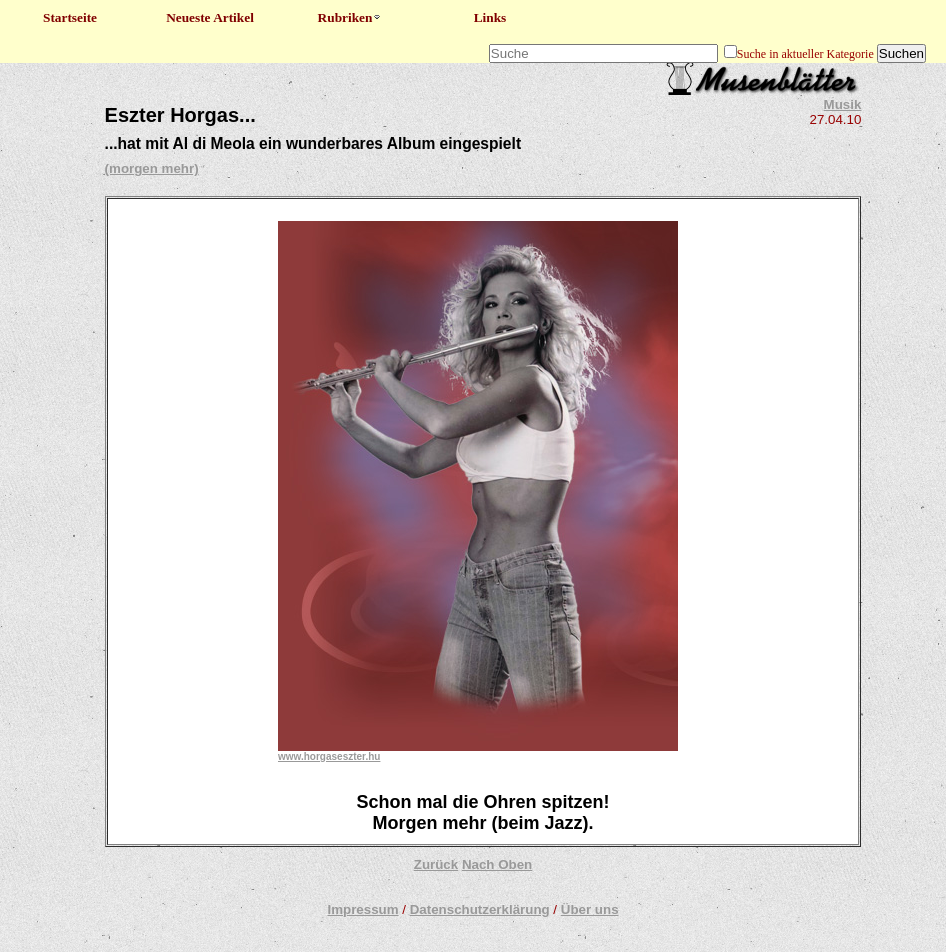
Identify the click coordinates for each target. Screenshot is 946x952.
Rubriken (350, 17)
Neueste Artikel (210, 17)
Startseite (70, 17)
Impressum (362, 909)
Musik (843, 104)
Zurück (436, 864)
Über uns (590, 909)
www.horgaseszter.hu (329, 756)
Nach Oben (497, 864)
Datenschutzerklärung (480, 909)
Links (490, 17)
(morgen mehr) (152, 168)
